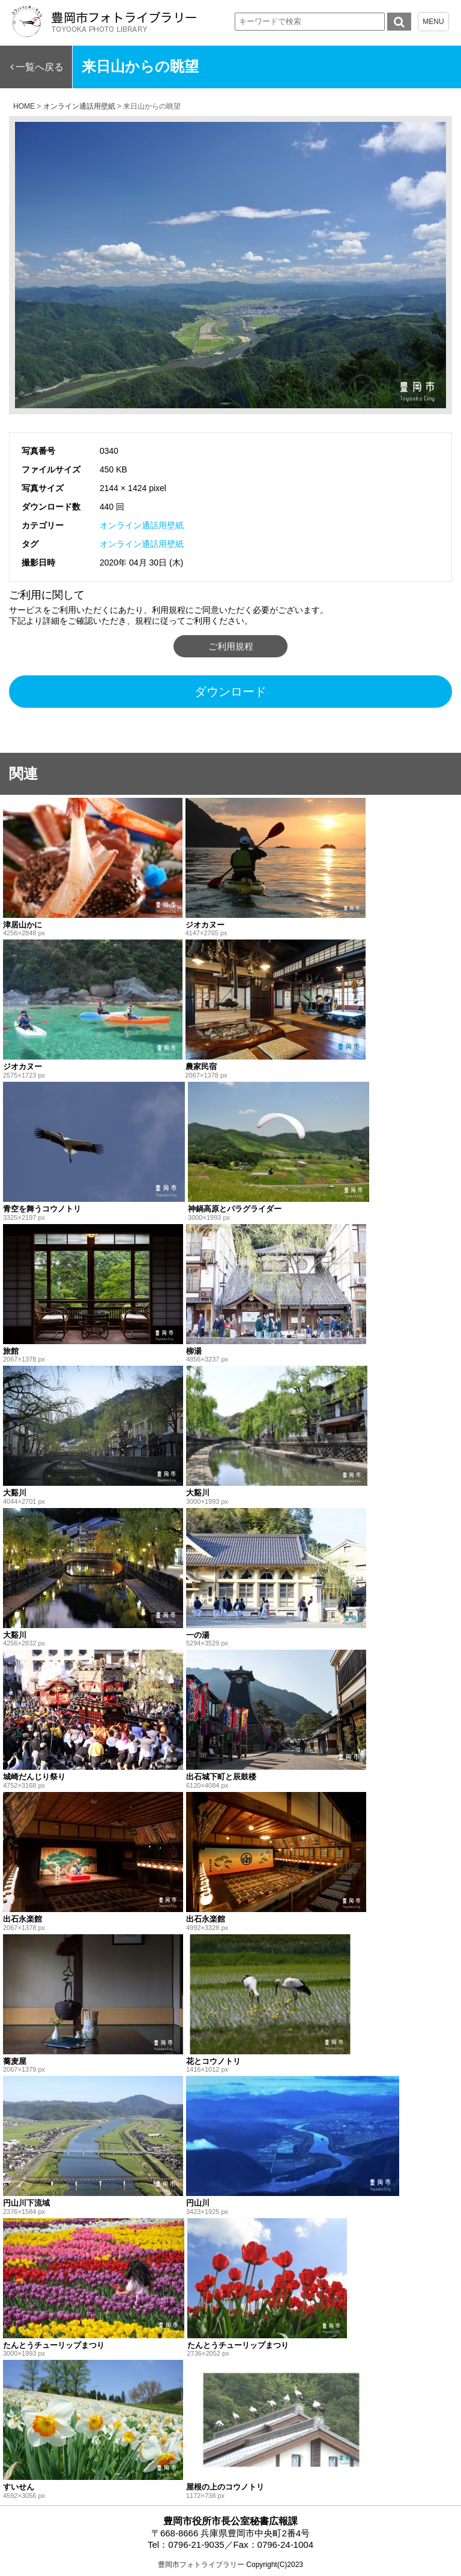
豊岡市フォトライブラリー (201, 2564)
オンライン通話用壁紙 (142, 525)
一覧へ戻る (40, 67)
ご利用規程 (230, 646)
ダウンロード (230, 691)
